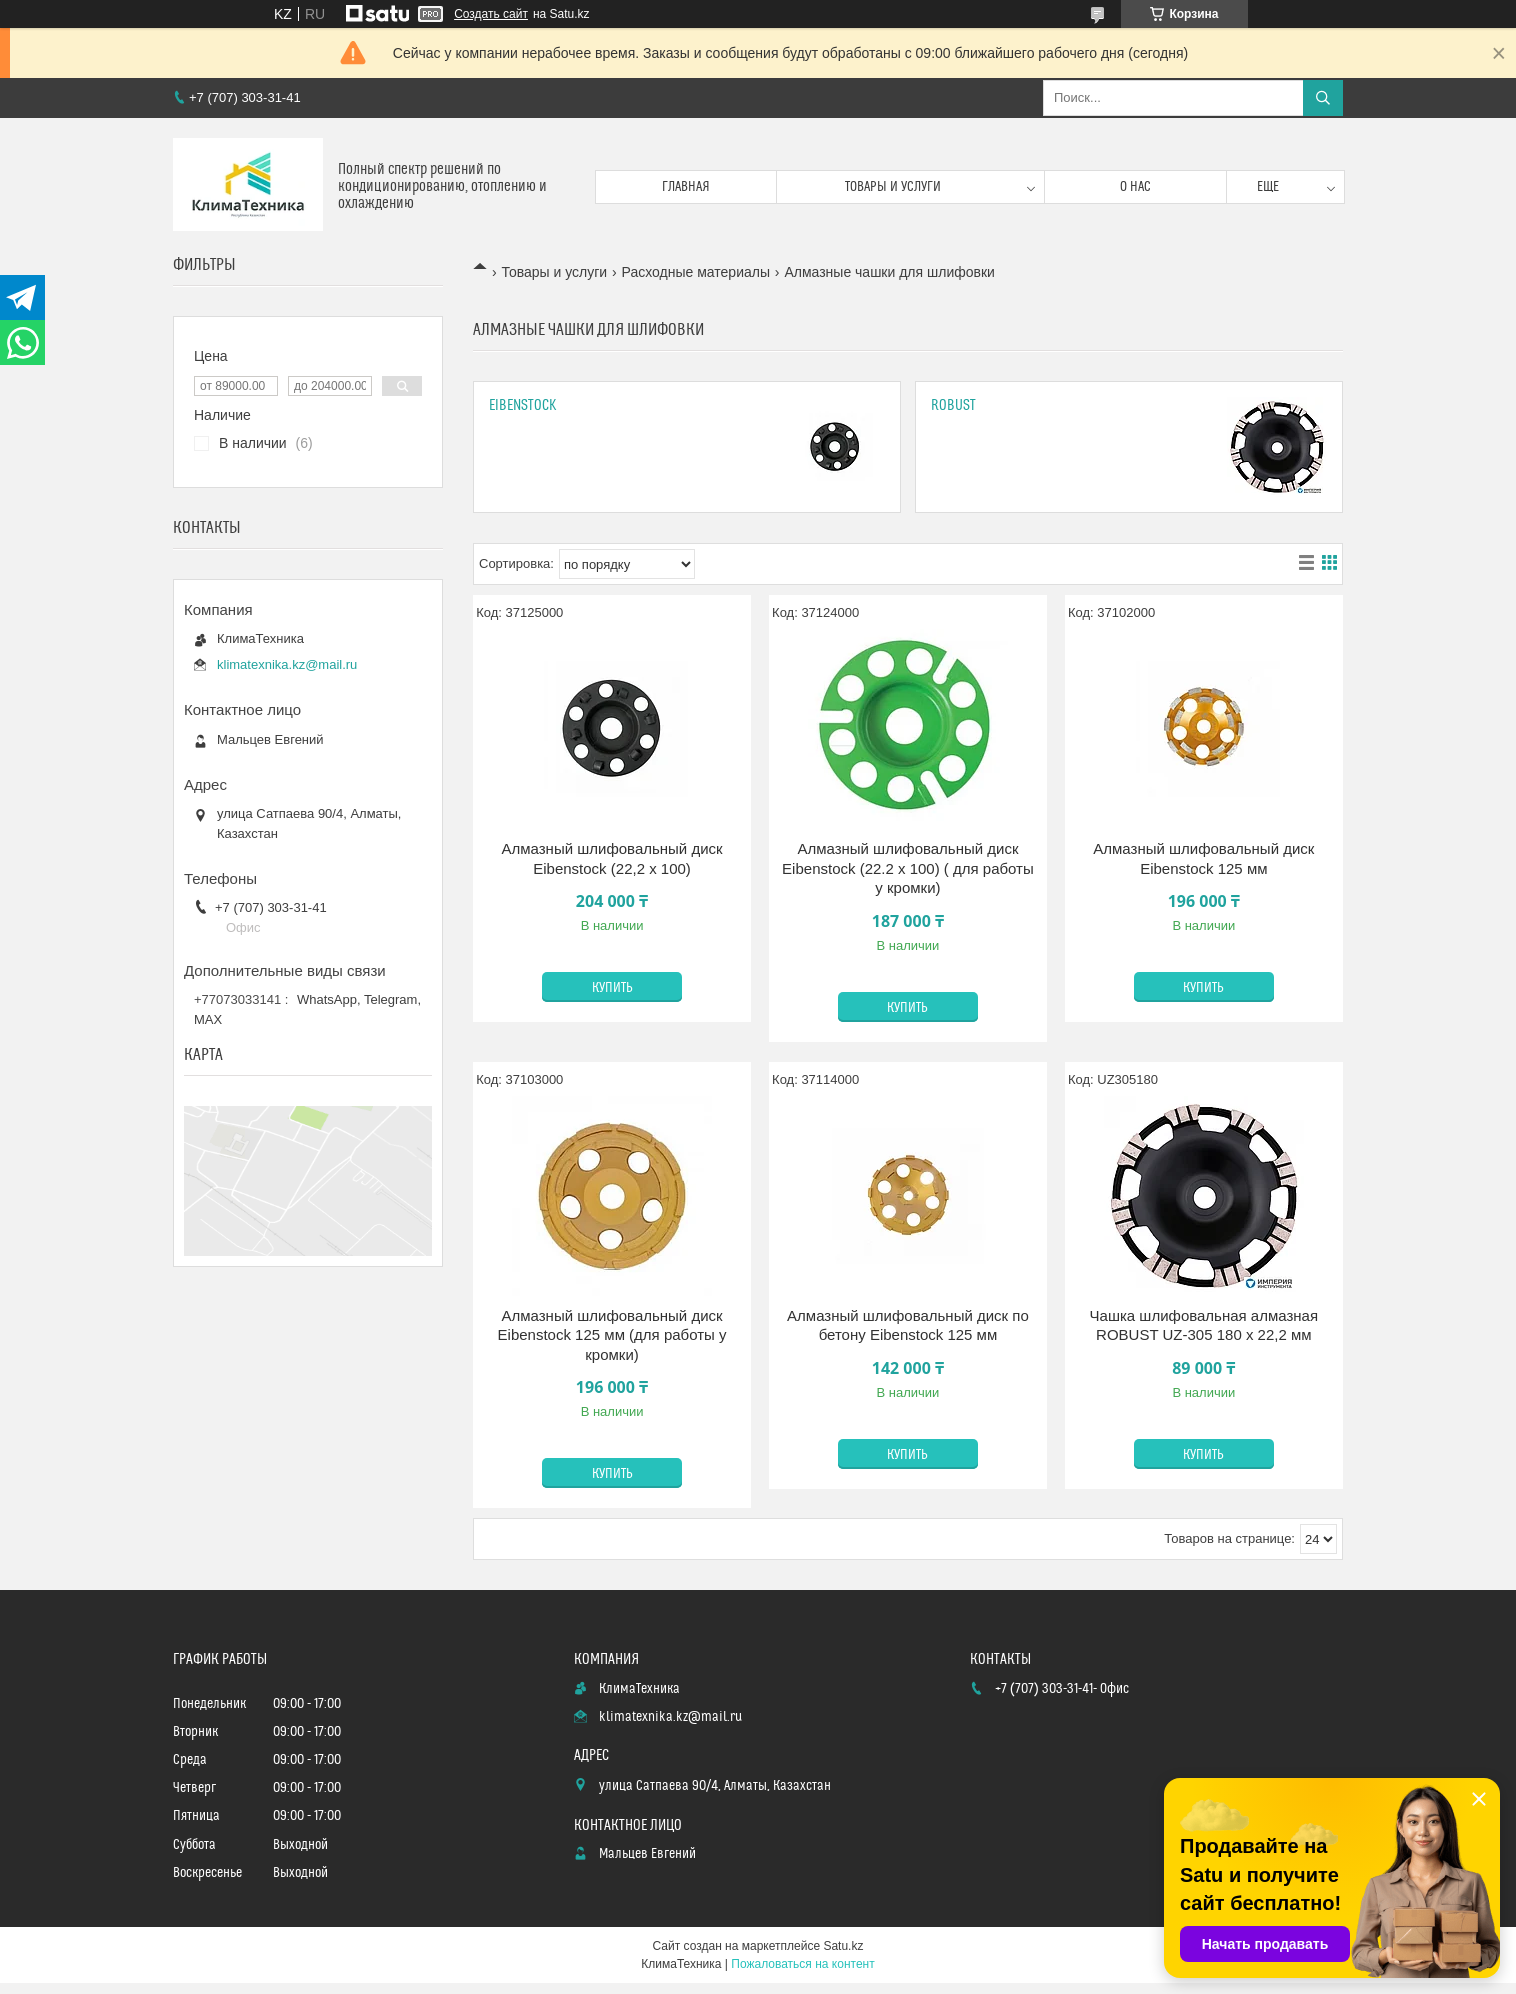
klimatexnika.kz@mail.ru (287, 664)
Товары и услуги (893, 187)
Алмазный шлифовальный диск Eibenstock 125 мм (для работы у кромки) (612, 1335)
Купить (612, 988)
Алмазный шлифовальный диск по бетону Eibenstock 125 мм (908, 1325)
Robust (953, 405)
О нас (1135, 187)
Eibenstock (523, 405)
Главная (686, 187)
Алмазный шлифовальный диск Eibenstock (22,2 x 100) (612, 858)
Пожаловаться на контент (802, 1964)
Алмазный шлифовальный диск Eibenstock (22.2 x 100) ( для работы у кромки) (908, 868)
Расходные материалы (696, 272)
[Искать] (1323, 98)
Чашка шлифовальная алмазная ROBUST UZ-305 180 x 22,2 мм (1204, 1325)
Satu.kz (843, 1946)
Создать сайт (491, 14)
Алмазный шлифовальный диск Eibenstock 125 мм (1203, 858)
